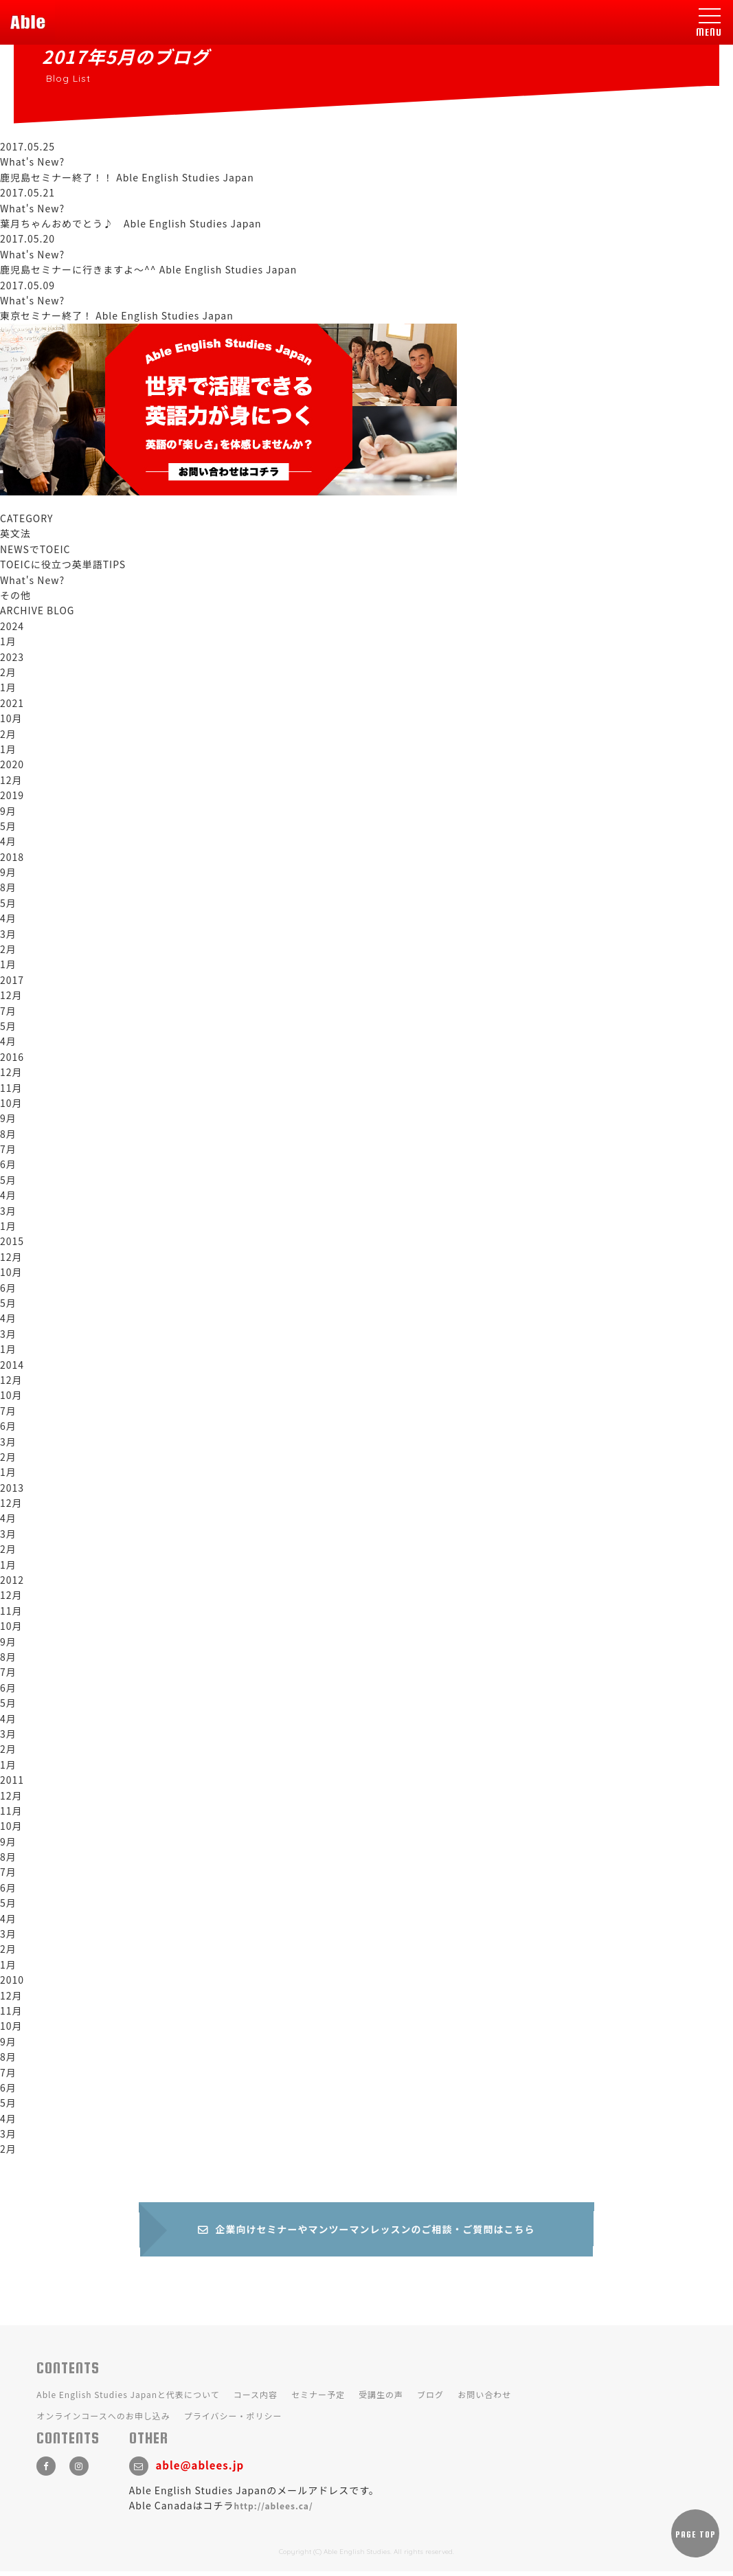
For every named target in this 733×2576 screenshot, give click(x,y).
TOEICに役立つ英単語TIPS (63, 564)
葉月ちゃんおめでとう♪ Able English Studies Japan (131, 223)
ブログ (430, 2399)
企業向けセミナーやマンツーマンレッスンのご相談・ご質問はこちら (367, 2233)
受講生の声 (381, 2399)
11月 (11, 1088)
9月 (8, 811)
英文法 (15, 533)
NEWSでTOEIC (35, 549)
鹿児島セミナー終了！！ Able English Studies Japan (127, 177)
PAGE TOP (695, 2539)
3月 (8, 934)
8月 (8, 887)
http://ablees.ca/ (273, 2510)
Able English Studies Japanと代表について (127, 2399)
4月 (8, 841)
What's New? (32, 580)
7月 (8, 1011)
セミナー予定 (318, 2399)
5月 (8, 826)
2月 (8, 672)
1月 (8, 641)
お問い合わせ (484, 2399)
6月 (8, 1164)
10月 (11, 718)
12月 (11, 780)
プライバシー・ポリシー (233, 2420)
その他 (15, 595)
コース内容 (256, 2399)
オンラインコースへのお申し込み (103, 2420)
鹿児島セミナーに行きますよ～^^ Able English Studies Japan (148, 269)
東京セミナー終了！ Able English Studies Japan (117, 315)
